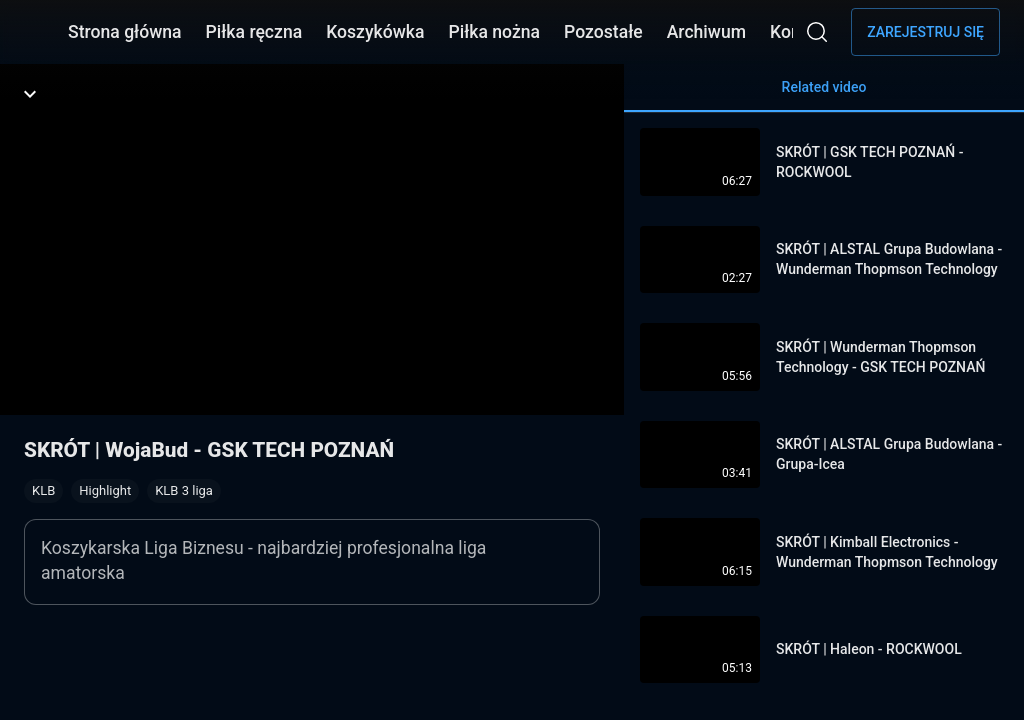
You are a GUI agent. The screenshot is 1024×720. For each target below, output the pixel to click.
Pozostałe (603, 32)
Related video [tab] (824, 95)
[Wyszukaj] (817, 32)
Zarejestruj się (925, 32)
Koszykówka (375, 32)
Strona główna (125, 32)
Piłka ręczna (254, 32)
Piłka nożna (494, 32)
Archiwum (706, 32)
